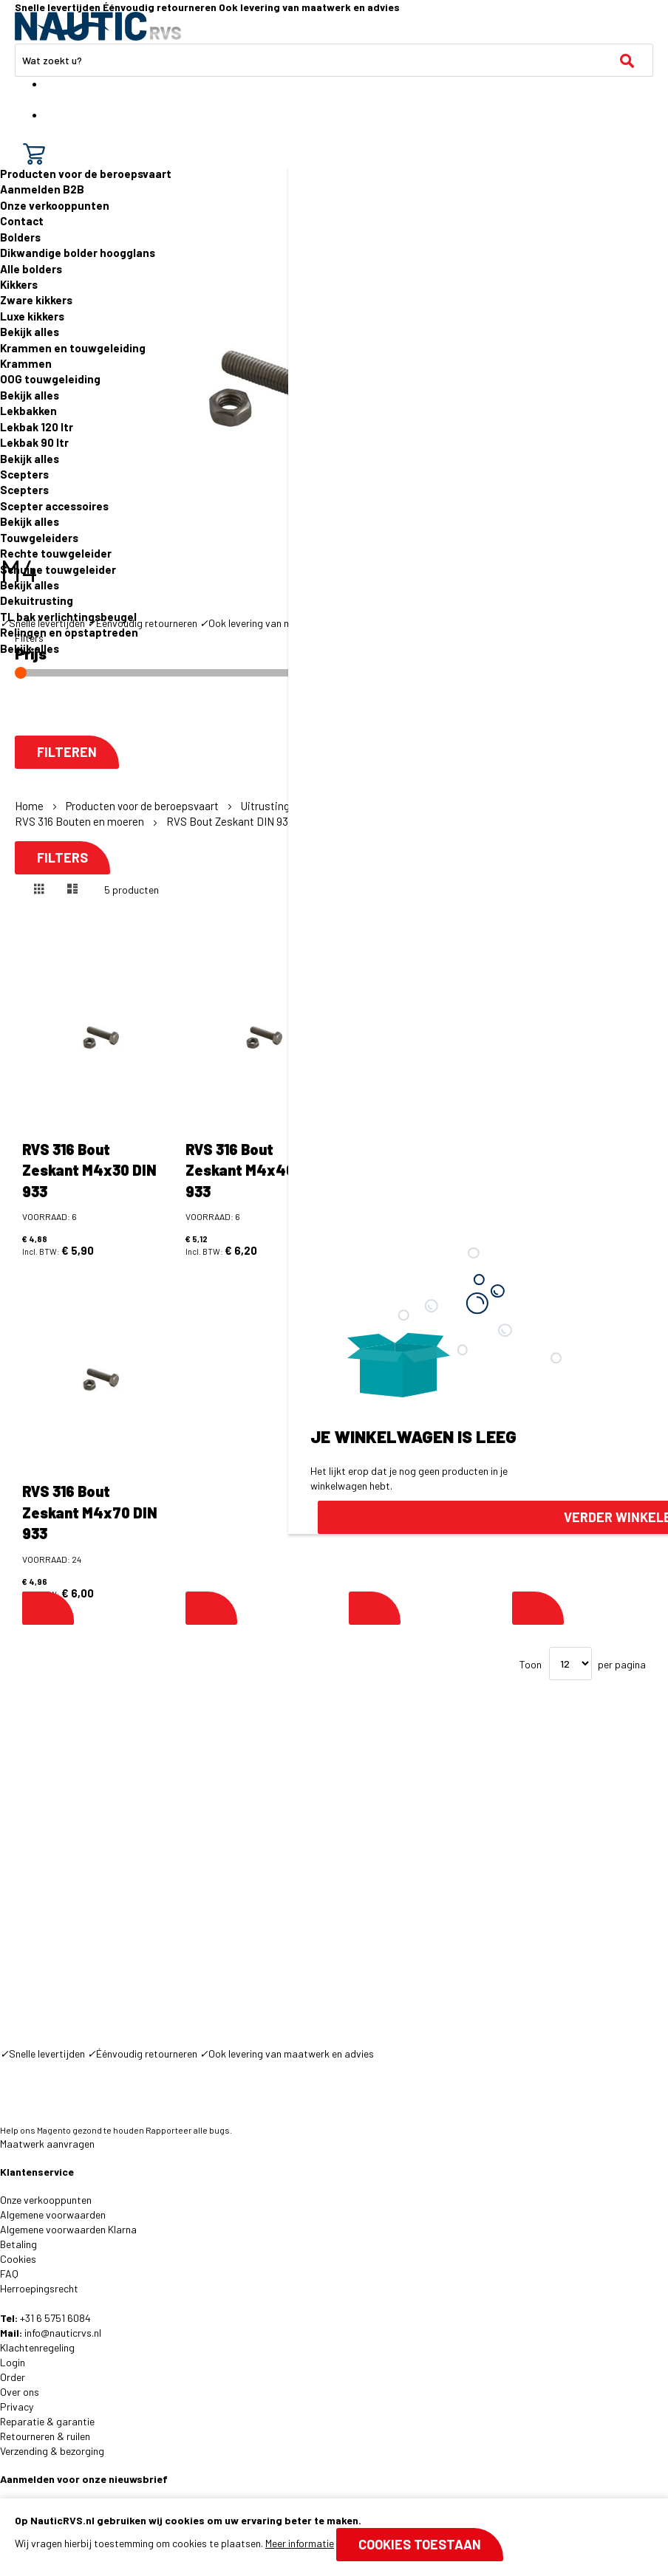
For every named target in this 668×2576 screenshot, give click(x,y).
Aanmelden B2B (42, 189)
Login (12, 2362)
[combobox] (334, 60)
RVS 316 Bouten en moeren (80, 821)
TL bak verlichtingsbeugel (68, 616)
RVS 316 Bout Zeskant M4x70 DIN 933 (89, 1512)
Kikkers (19, 284)
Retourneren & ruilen (45, 2436)
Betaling (18, 2244)
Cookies (18, 2259)
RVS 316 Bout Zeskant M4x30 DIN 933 (89, 1170)
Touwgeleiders (39, 537)
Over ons (19, 2391)
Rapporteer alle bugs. (189, 2130)
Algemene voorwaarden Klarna (68, 2229)
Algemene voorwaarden (53, 2214)
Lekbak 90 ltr (34, 442)
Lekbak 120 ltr (36, 427)
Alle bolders (31, 268)
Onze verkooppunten (54, 205)
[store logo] (98, 26)
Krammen (26, 363)
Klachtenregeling (37, 2347)
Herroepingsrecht (39, 2288)
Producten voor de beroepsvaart (85, 173)
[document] (334, 2537)
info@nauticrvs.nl (62, 2332)
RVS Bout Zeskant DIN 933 (231, 821)
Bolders (20, 237)
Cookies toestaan (419, 2544)
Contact (22, 220)
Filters (62, 857)
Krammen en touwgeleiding (73, 347)
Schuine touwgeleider (58, 569)
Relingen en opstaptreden (69, 632)
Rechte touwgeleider (56, 553)
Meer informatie (299, 2543)
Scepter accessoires (54, 506)
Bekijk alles (29, 331)
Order (12, 2377)
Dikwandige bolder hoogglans (77, 252)
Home (30, 805)
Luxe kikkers (32, 316)
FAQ (9, 2273)
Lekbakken (28, 410)
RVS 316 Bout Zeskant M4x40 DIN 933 (253, 1170)
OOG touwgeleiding (50, 379)
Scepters (24, 474)
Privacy (16, 2406)
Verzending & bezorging (52, 2451)
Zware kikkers (36, 299)
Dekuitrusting (36, 600)
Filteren (67, 752)
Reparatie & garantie (47, 2421)
